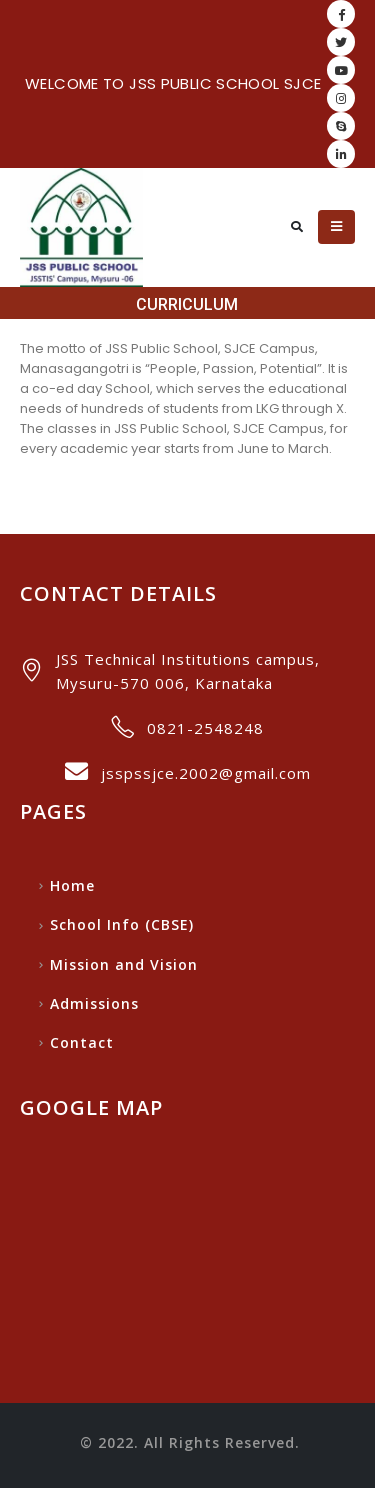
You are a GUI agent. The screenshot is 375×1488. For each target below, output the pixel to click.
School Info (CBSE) (122, 924)
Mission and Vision (124, 964)
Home (72, 885)
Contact (82, 1042)
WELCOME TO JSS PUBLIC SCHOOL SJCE (173, 83)
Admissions (94, 1003)
